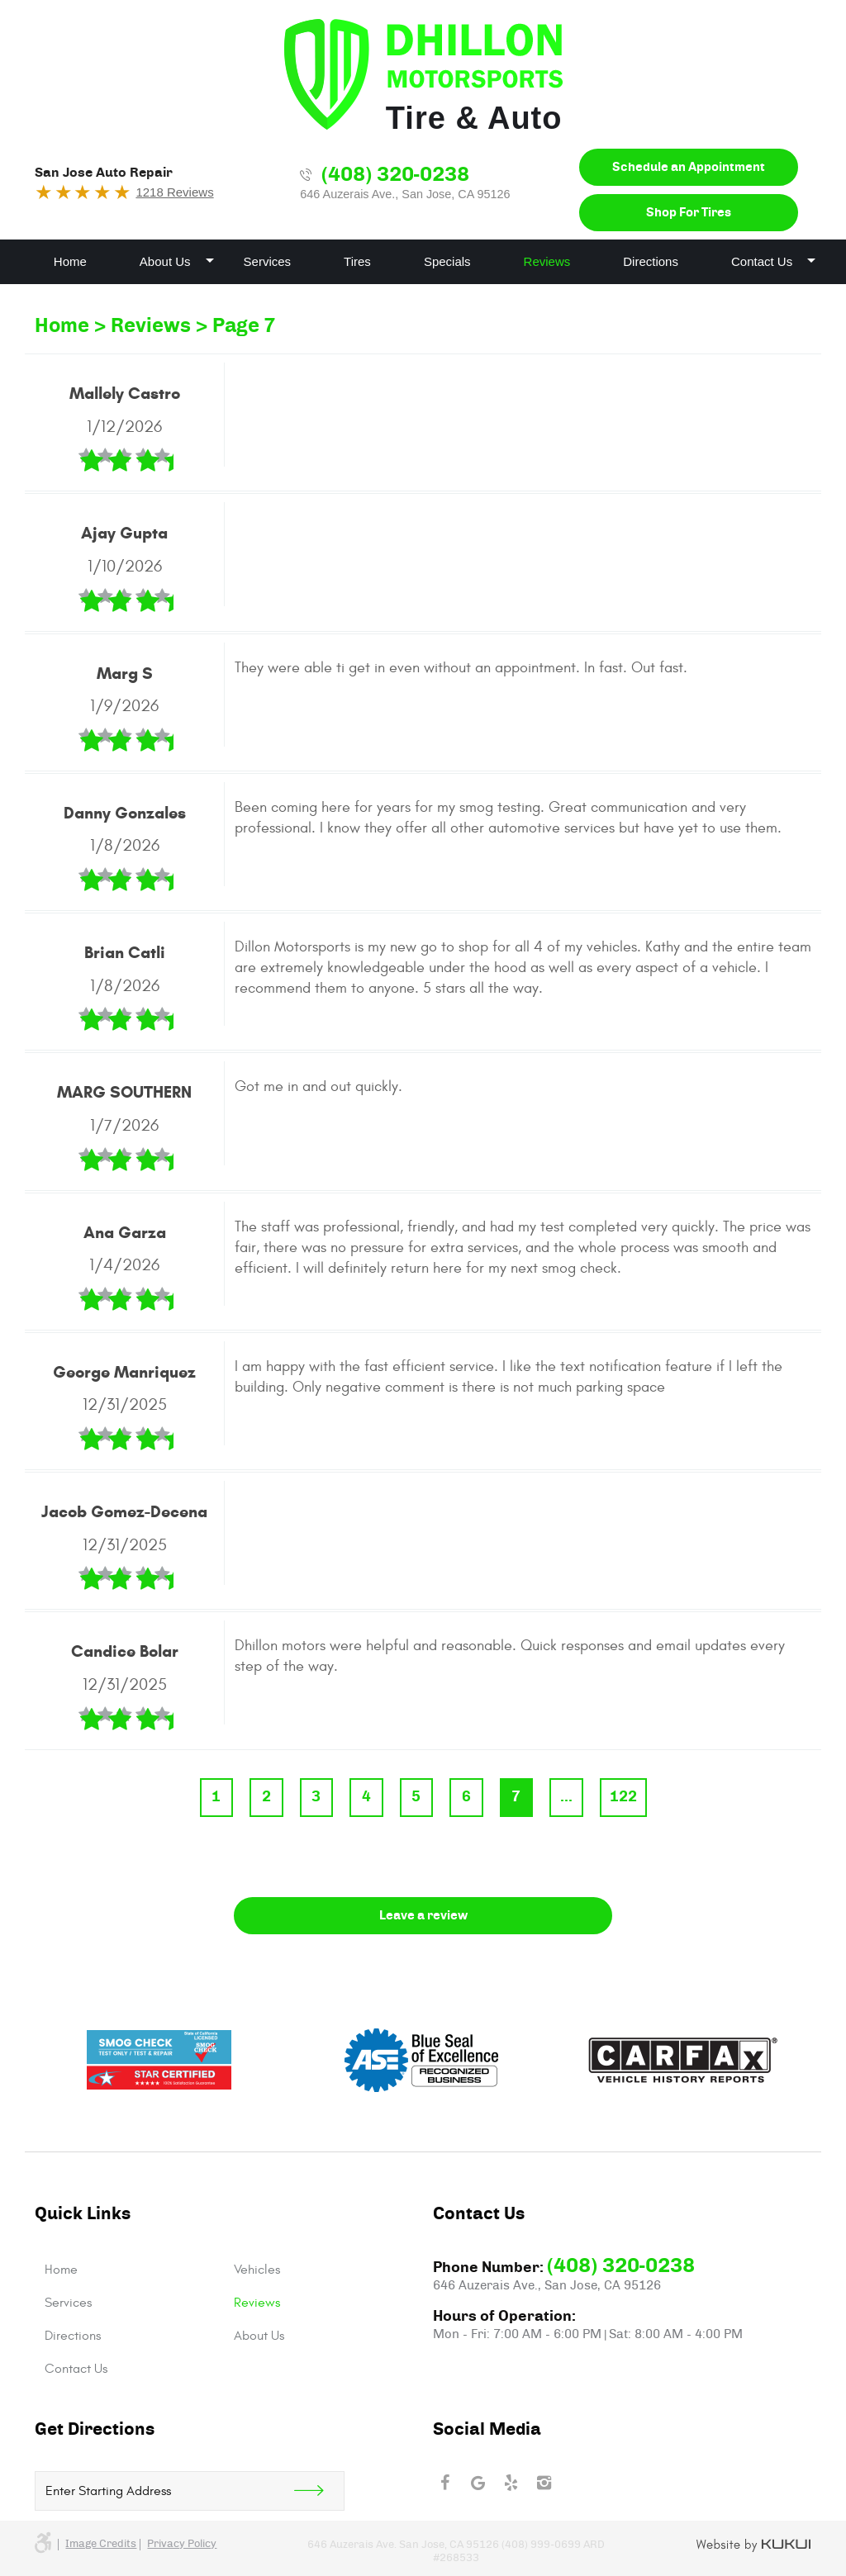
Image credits (100, 2544)
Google (477, 2482)
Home (70, 261)
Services (268, 261)
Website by (753, 2545)
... (566, 1797)
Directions (650, 261)
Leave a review (423, 1915)
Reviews (547, 261)
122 (623, 1797)
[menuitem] (70, 262)
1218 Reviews (174, 192)
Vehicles (257, 2269)
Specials (447, 261)
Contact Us (761, 261)
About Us (165, 261)
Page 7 (244, 326)
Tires (357, 261)
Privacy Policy (181, 2544)
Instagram (543, 2482)
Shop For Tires (688, 212)
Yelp (510, 2482)
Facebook (444, 2482)
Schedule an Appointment (688, 167)
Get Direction (319, 2491)
